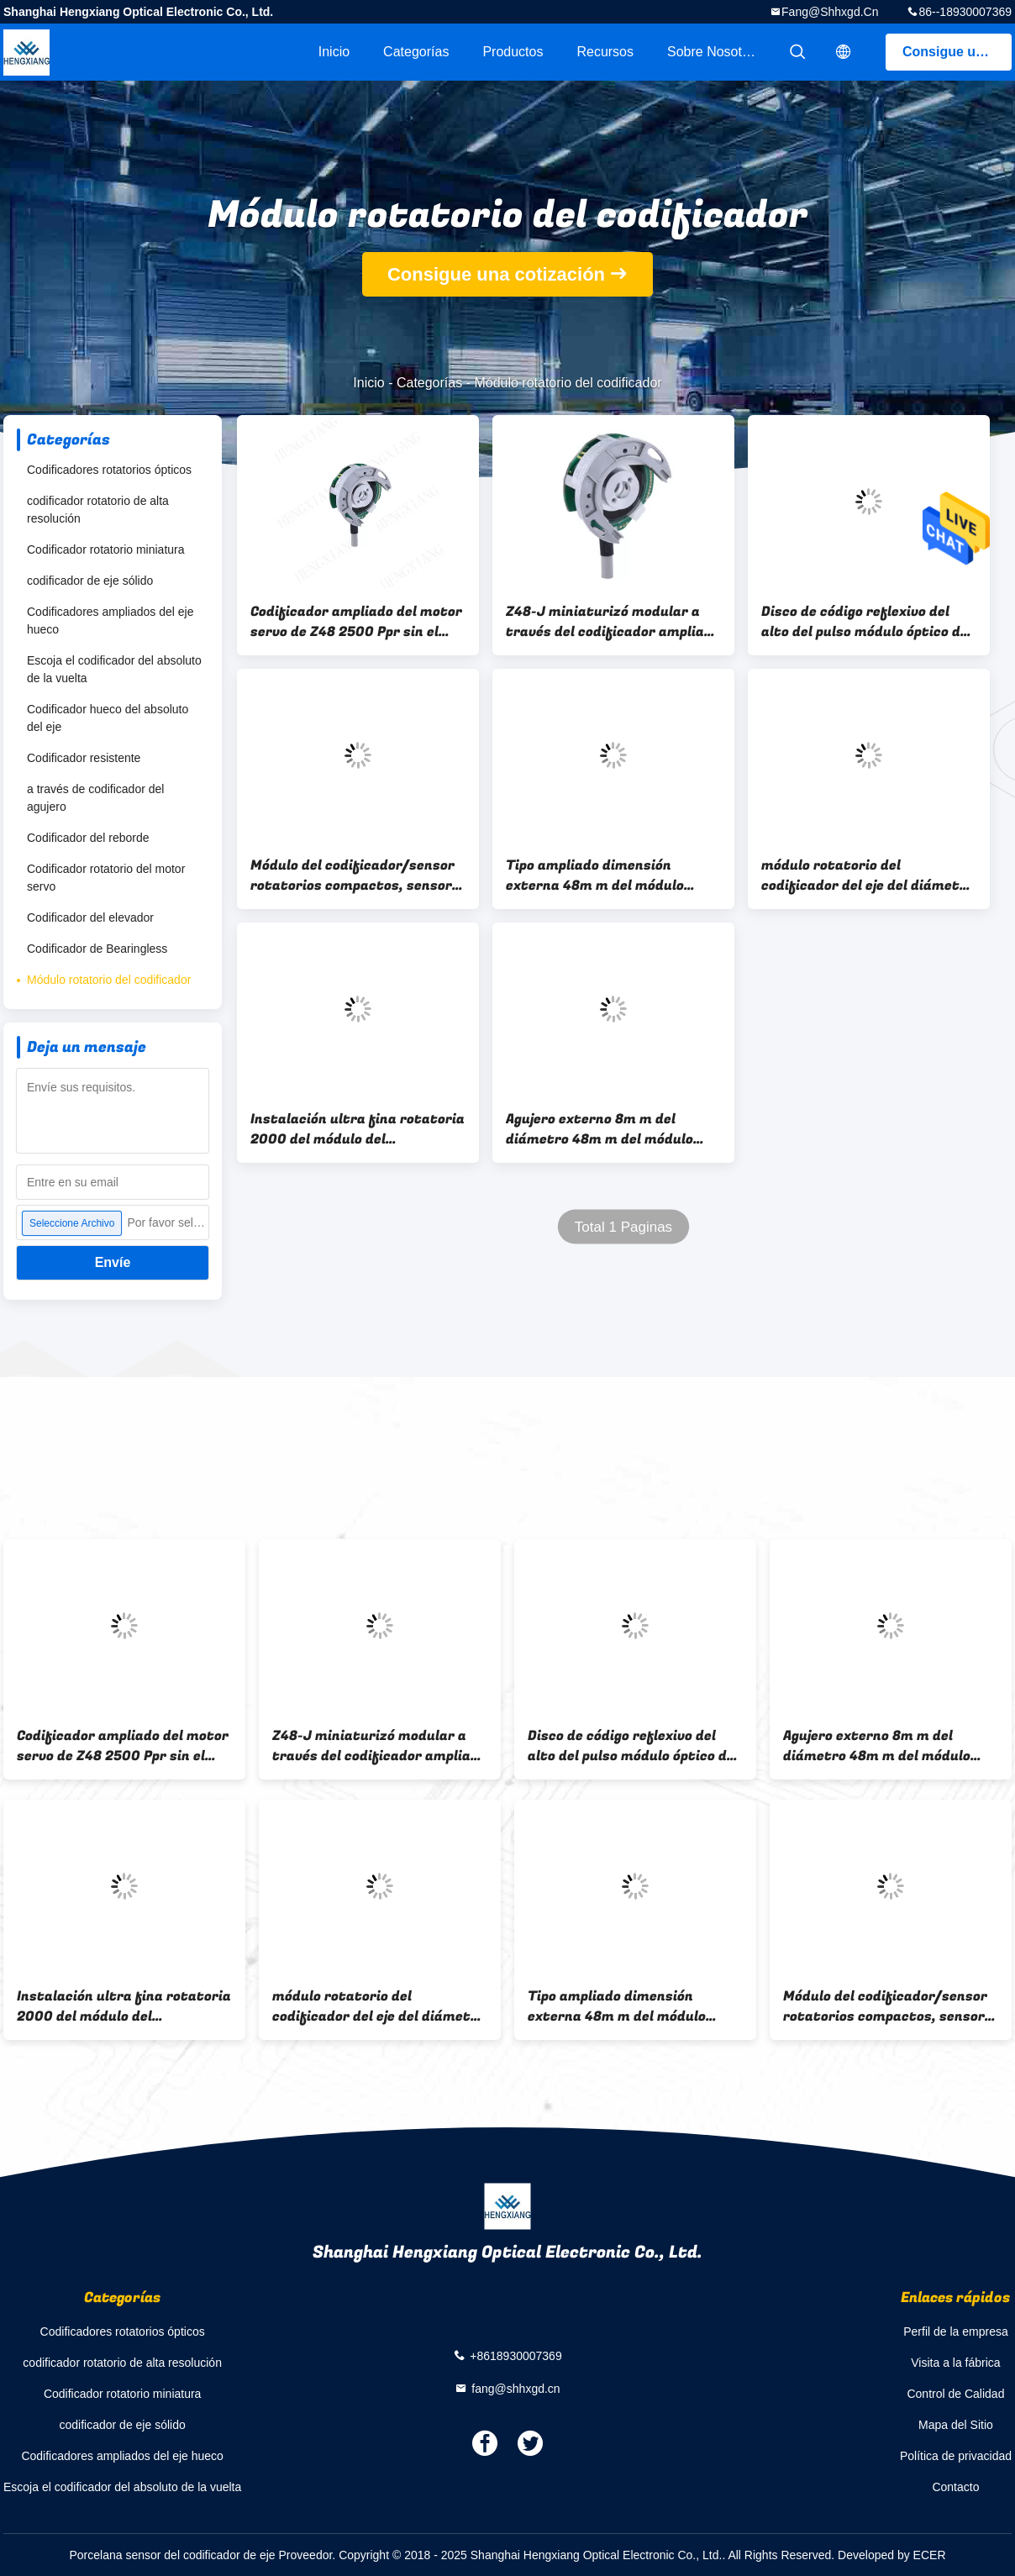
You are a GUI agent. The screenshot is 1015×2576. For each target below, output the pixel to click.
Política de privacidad (956, 2456)
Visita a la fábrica (955, 2362)
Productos (512, 52)
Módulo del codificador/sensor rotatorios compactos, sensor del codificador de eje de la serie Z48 (357, 875)
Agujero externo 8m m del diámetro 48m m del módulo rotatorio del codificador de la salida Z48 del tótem (607, 1129)
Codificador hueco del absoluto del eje (107, 717)
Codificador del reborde (88, 837)
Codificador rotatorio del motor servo (106, 877)
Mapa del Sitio (955, 2424)
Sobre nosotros (713, 52)
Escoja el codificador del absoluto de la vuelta (114, 669)
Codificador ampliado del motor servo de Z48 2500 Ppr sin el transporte (356, 622)
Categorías (416, 52)
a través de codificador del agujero (95, 797)
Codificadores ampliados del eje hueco (110, 620)
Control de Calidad (955, 2393)
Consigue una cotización (957, 52)
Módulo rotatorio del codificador (109, 979)
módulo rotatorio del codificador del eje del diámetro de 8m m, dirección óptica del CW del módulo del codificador (867, 875)
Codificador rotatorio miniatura (106, 549)
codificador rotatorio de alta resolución (98, 509)
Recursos (605, 52)
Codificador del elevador (90, 917)
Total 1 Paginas (623, 1227)
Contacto (955, 2487)
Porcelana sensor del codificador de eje (172, 2555)
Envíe (113, 1262)
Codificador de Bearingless (97, 948)
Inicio (334, 52)
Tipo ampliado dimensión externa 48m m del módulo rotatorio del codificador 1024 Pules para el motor (608, 875)
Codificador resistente (83, 758)
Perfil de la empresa (955, 2331)
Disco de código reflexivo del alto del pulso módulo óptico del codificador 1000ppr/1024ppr (866, 622)
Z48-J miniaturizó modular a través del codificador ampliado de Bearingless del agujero (613, 622)
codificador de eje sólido (90, 580)
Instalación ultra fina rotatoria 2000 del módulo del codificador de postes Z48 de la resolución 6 (357, 1129)
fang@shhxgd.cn (829, 11)
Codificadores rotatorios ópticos (109, 469)
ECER (929, 2555)
